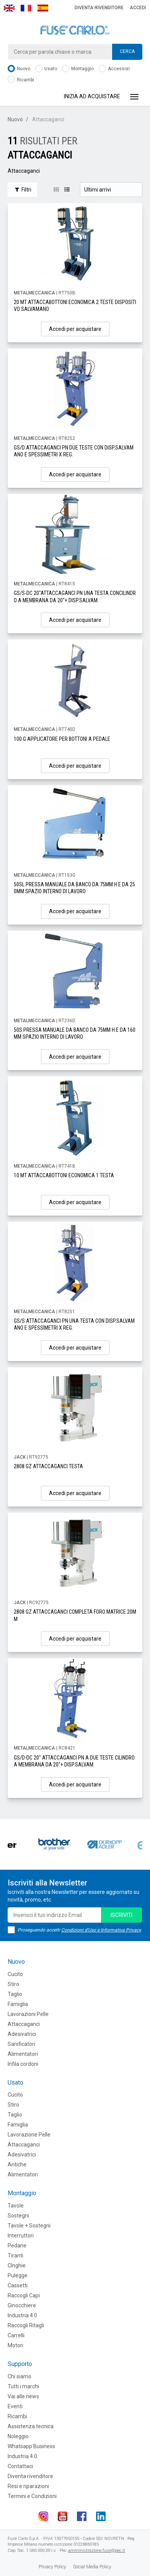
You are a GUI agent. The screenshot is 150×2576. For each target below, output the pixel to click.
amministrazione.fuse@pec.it (96, 2550)
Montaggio (78, 69)
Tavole (16, 2206)
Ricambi (21, 80)
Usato (46, 69)
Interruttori (21, 2235)
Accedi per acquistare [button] (75, 329)
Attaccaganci (24, 2024)
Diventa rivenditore (99, 7)
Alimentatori (23, 2054)
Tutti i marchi (23, 2386)
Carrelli (16, 2335)
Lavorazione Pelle (29, 2135)
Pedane (17, 2245)
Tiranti (15, 2255)
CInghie (17, 2265)
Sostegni (18, 2215)
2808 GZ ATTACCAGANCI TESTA (48, 1466)
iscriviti (121, 1915)
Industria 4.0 (22, 2315)
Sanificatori (21, 2044)
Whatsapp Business (31, 2446)
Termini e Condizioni (32, 2496)
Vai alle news (23, 2396)
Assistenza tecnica (31, 2426)
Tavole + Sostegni (29, 2225)
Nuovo (19, 69)
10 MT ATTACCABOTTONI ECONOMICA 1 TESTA (64, 1175)
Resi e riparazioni (28, 2486)
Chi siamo (19, 2376)
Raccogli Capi (24, 2295)
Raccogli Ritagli (26, 2325)
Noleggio (18, 2436)
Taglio (15, 1994)
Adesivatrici (22, 2034)
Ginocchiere (22, 2305)
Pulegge (18, 2275)
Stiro (13, 1984)
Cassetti (18, 2285)
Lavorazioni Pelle (28, 2014)
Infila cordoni (23, 2064)
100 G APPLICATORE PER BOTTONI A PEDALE (62, 739)
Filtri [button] (22, 190)
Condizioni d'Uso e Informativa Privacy (101, 1930)
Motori (15, 2345)
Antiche (17, 2164)
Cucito (15, 1974)
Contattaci (20, 2466)
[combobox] (75, 52)
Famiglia (18, 2004)
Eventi (15, 2406)
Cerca (127, 51)
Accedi (138, 7)
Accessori (114, 69)
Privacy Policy (52, 2566)
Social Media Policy (92, 2566)
